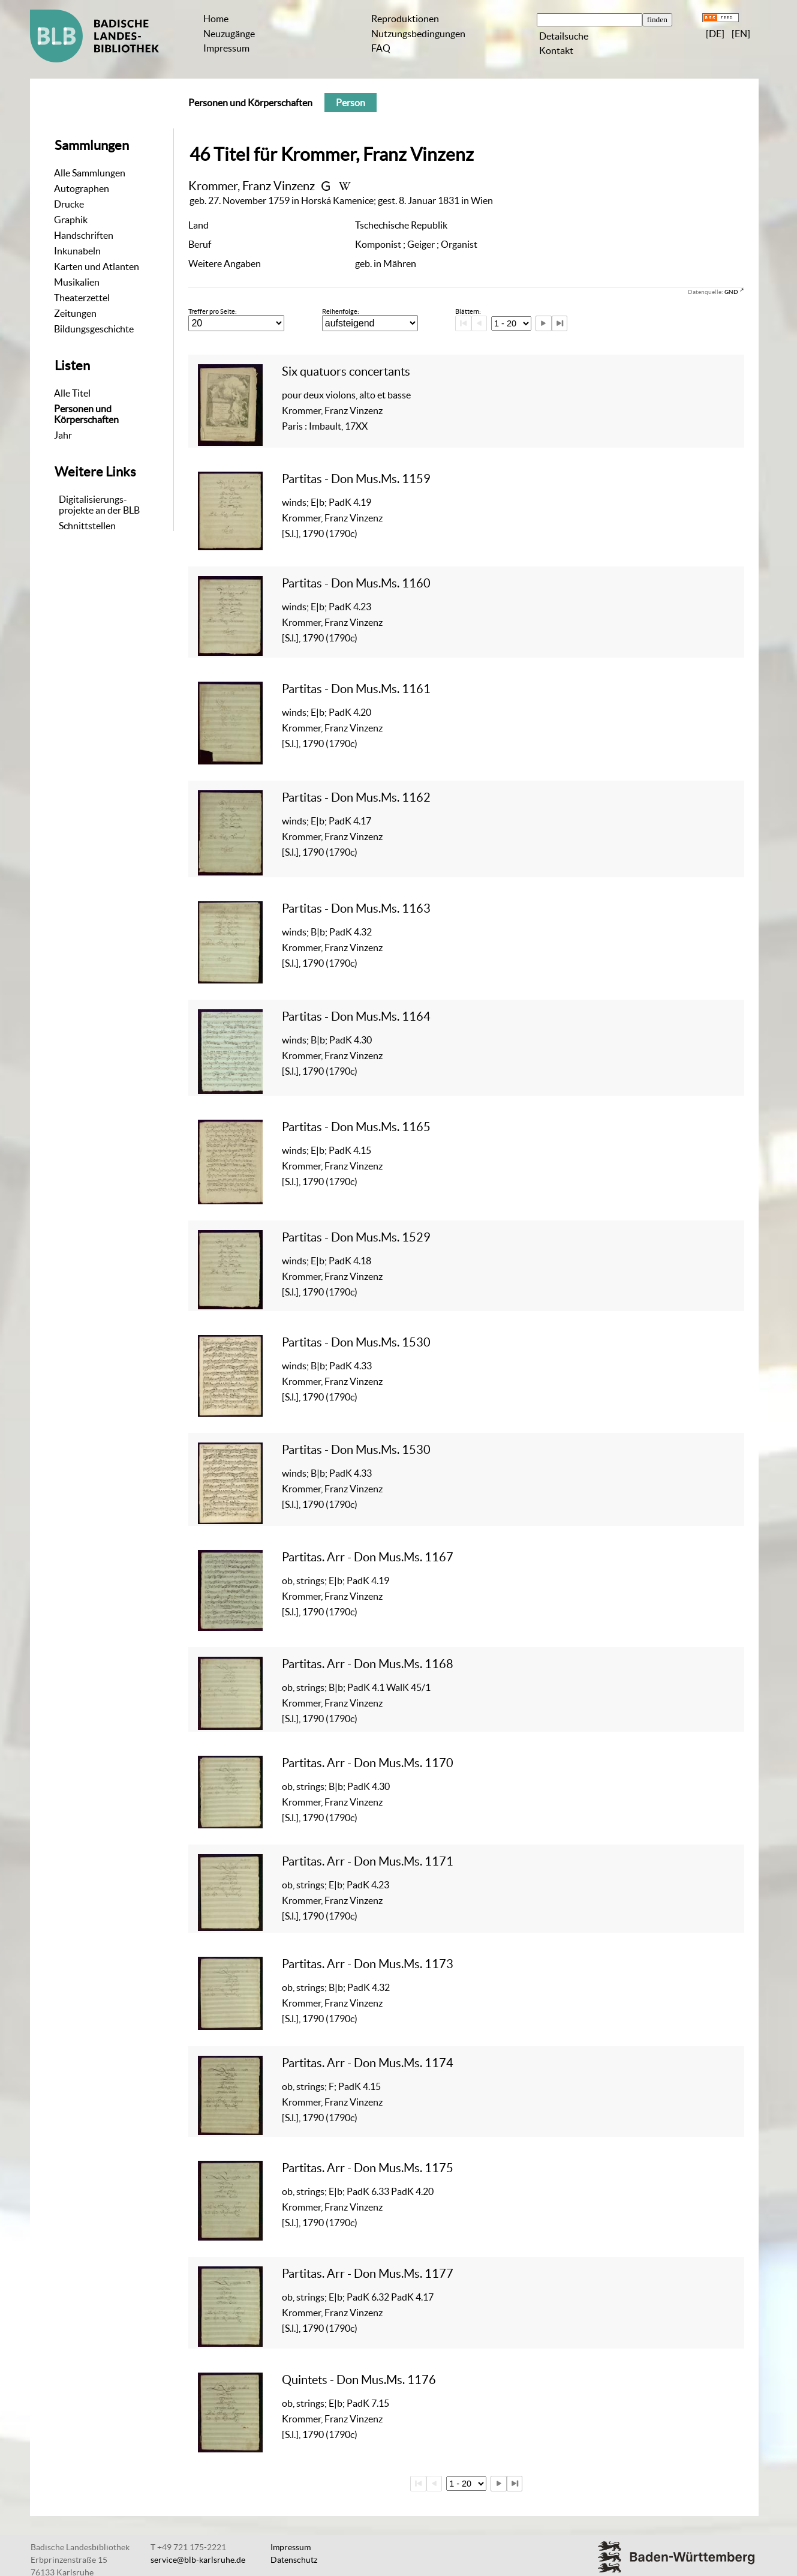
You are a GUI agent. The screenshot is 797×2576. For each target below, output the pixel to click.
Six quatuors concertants (346, 371)
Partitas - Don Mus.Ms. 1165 (356, 1126)
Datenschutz (293, 2560)
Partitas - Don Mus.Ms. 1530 (356, 1342)
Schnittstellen (87, 525)
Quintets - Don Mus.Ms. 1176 (359, 2379)
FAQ (380, 48)
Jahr (63, 435)
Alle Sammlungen (89, 172)
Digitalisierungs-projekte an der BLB (99, 504)
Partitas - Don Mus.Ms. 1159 (356, 478)
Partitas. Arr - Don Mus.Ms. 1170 (367, 1763)
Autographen (81, 188)
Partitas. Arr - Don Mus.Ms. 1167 (367, 1557)
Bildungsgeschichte (94, 328)
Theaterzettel (82, 297)
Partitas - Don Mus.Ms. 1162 (356, 797)
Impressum (226, 48)
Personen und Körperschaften (86, 414)
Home (215, 18)
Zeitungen (75, 313)
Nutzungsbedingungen (418, 33)
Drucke (69, 204)
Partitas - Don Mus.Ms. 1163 (356, 908)
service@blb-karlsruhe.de (198, 2560)
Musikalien (77, 282)
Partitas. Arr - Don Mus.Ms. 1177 (367, 2273)
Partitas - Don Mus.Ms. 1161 (356, 688)
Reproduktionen (405, 18)
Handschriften (83, 235)
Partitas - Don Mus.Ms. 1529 (356, 1237)
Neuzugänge (229, 33)
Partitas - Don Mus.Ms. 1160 (356, 583)
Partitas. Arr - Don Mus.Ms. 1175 (367, 2168)
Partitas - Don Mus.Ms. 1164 (356, 1016)
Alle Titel (72, 393)
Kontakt (556, 50)
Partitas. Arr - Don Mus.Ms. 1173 (367, 1964)
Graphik (71, 219)
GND (731, 291)
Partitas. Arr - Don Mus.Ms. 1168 (367, 1664)
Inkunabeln (77, 250)
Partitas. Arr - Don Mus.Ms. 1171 (367, 1861)
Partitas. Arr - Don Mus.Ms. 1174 (367, 2063)
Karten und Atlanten (96, 266)
